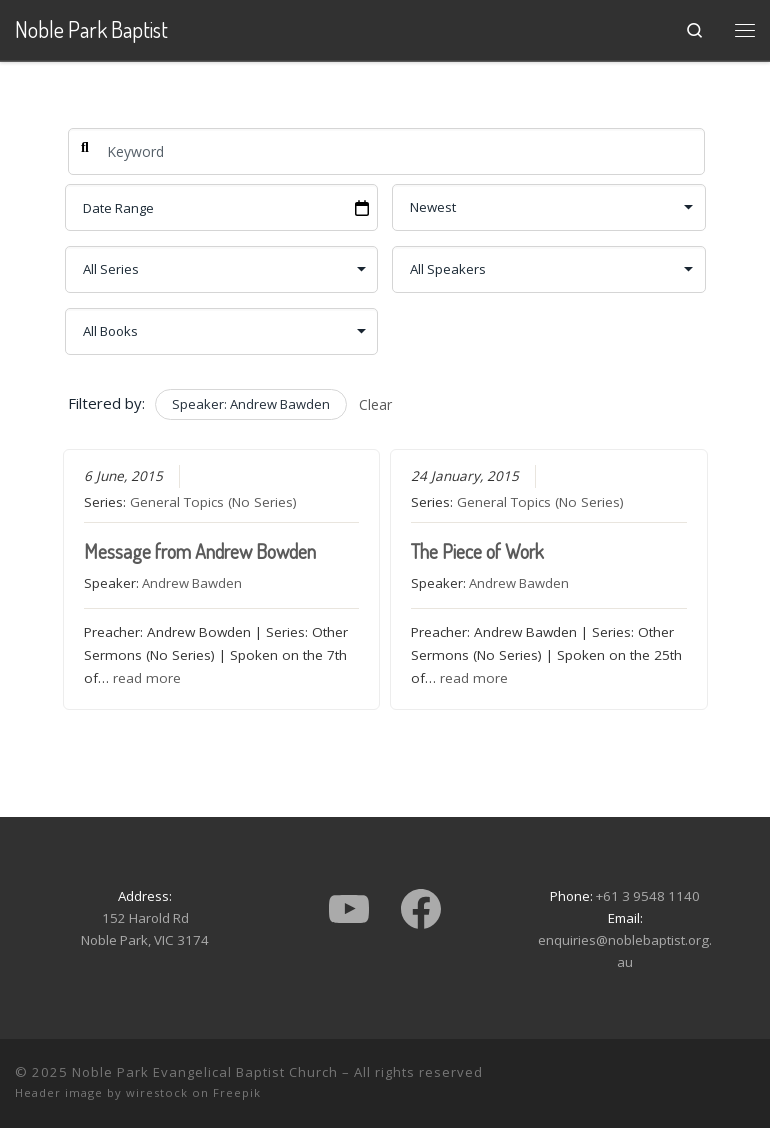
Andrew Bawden (192, 583)
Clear (375, 404)
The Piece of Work (477, 551)
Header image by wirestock (101, 1092)
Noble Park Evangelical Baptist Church (205, 1072)
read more (147, 678)
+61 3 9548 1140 (648, 896)
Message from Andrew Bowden (200, 551)
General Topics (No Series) (213, 502)
